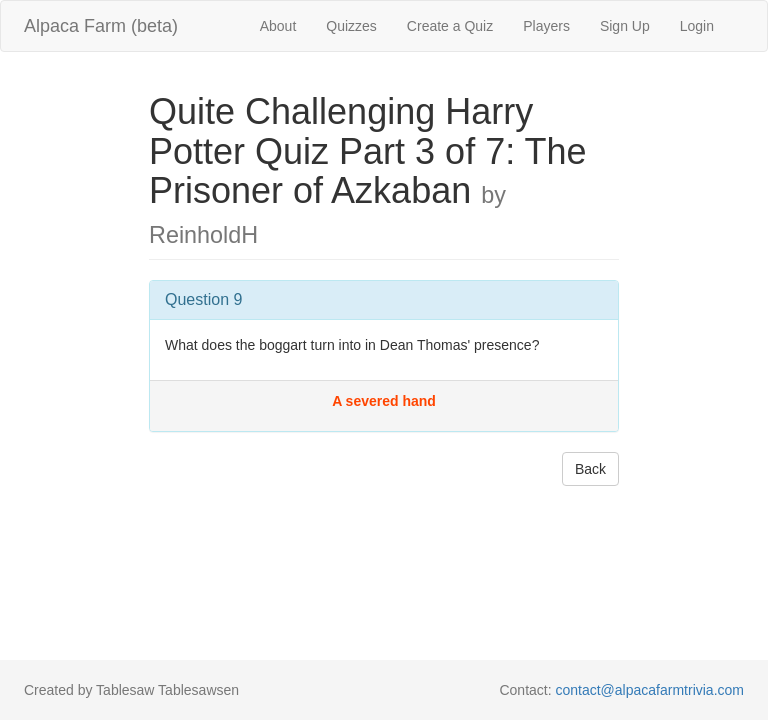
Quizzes (351, 26)
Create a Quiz (450, 26)
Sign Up (625, 26)
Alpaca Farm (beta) (101, 26)
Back (590, 469)
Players (546, 26)
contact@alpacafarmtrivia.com (649, 690)
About (278, 26)
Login (697, 26)
